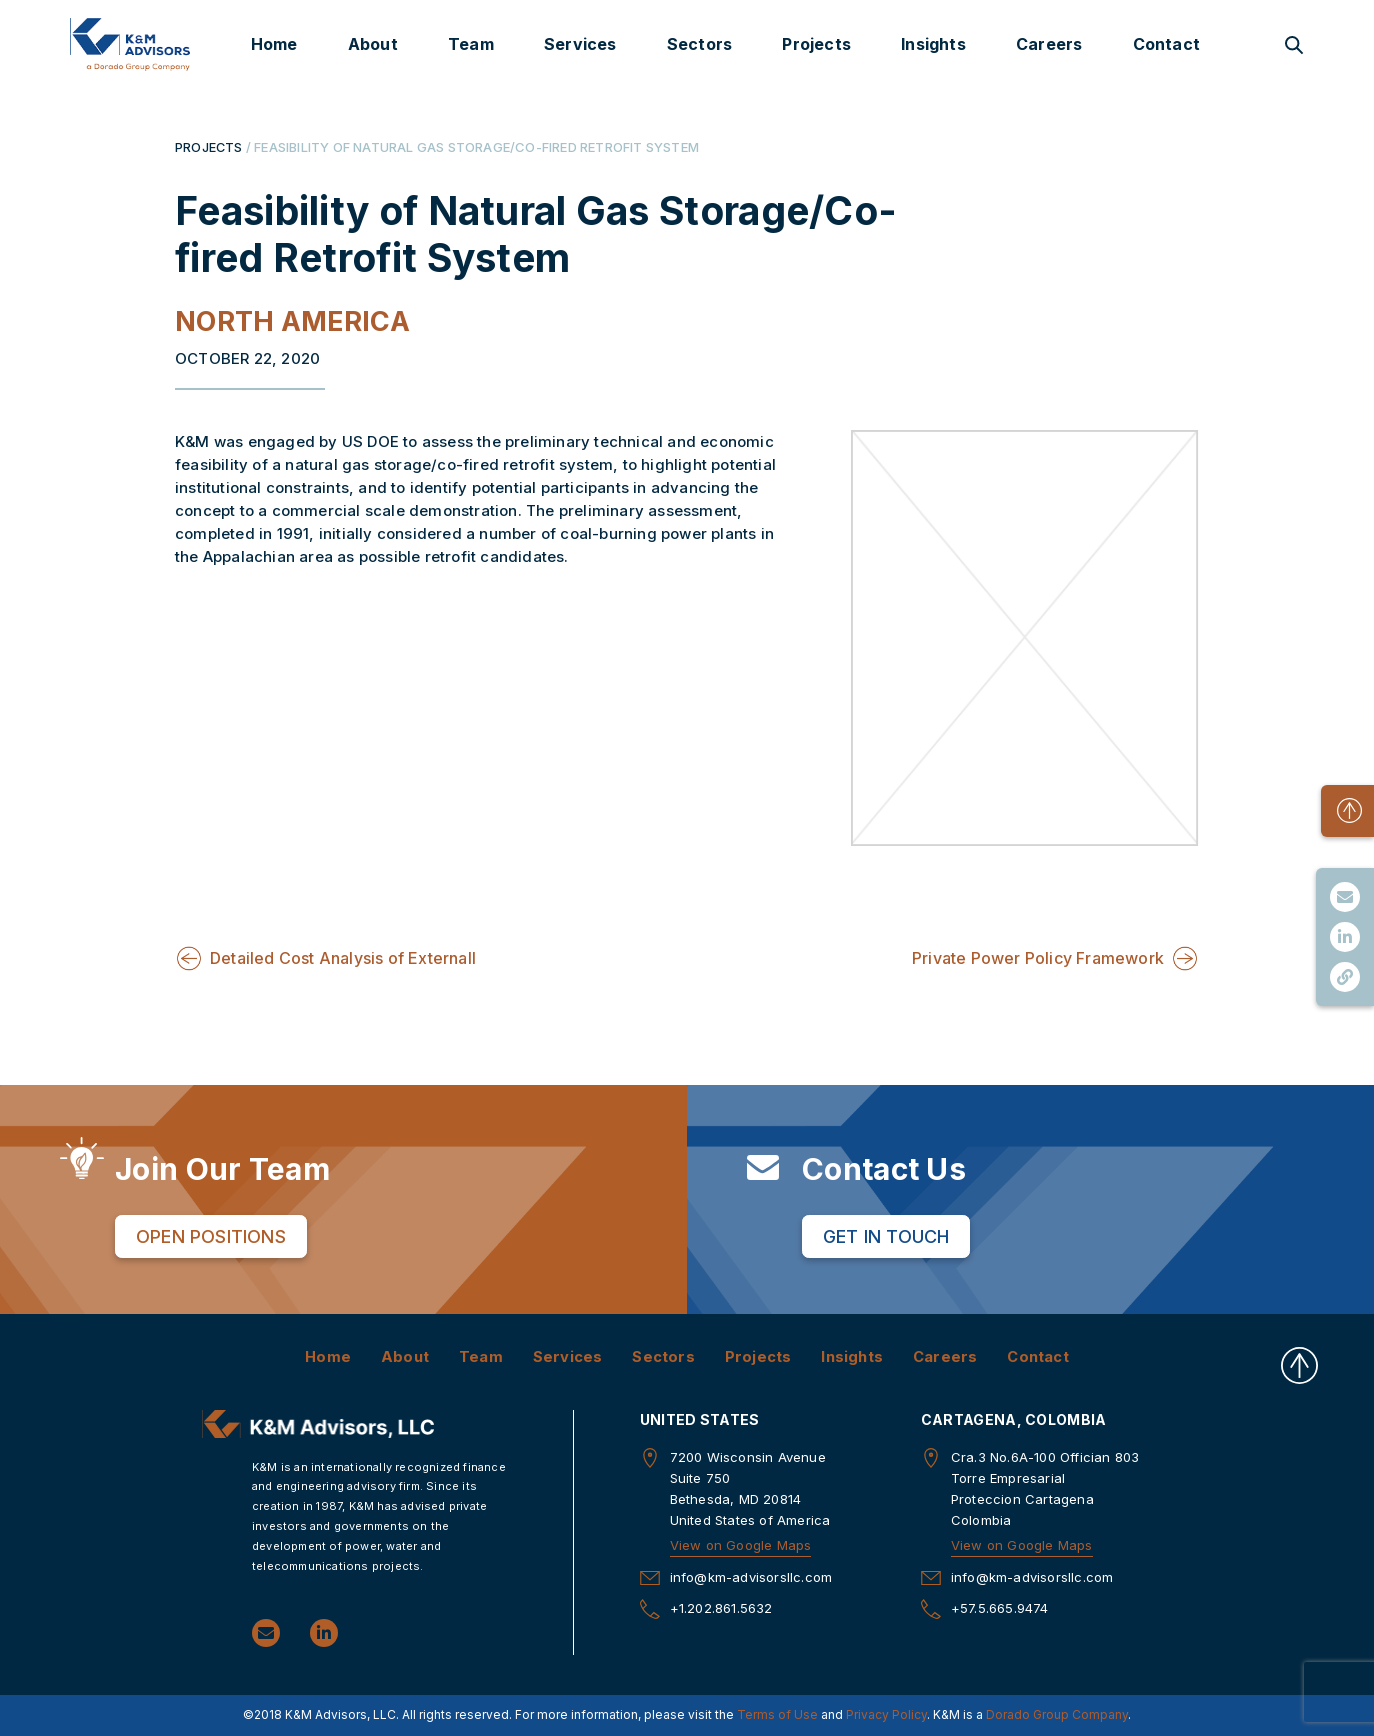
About (373, 44)
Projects (816, 44)
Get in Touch (886, 1235)
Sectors (699, 44)
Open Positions (211, 1235)
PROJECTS (209, 147)
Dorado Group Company (1057, 1714)
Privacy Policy (886, 1714)
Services (580, 44)
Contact (1166, 44)
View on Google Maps (741, 1545)
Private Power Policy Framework (1038, 958)
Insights (933, 44)
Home (274, 44)
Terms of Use (777, 1714)
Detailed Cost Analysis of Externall (343, 958)
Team (471, 44)
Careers (1049, 44)
